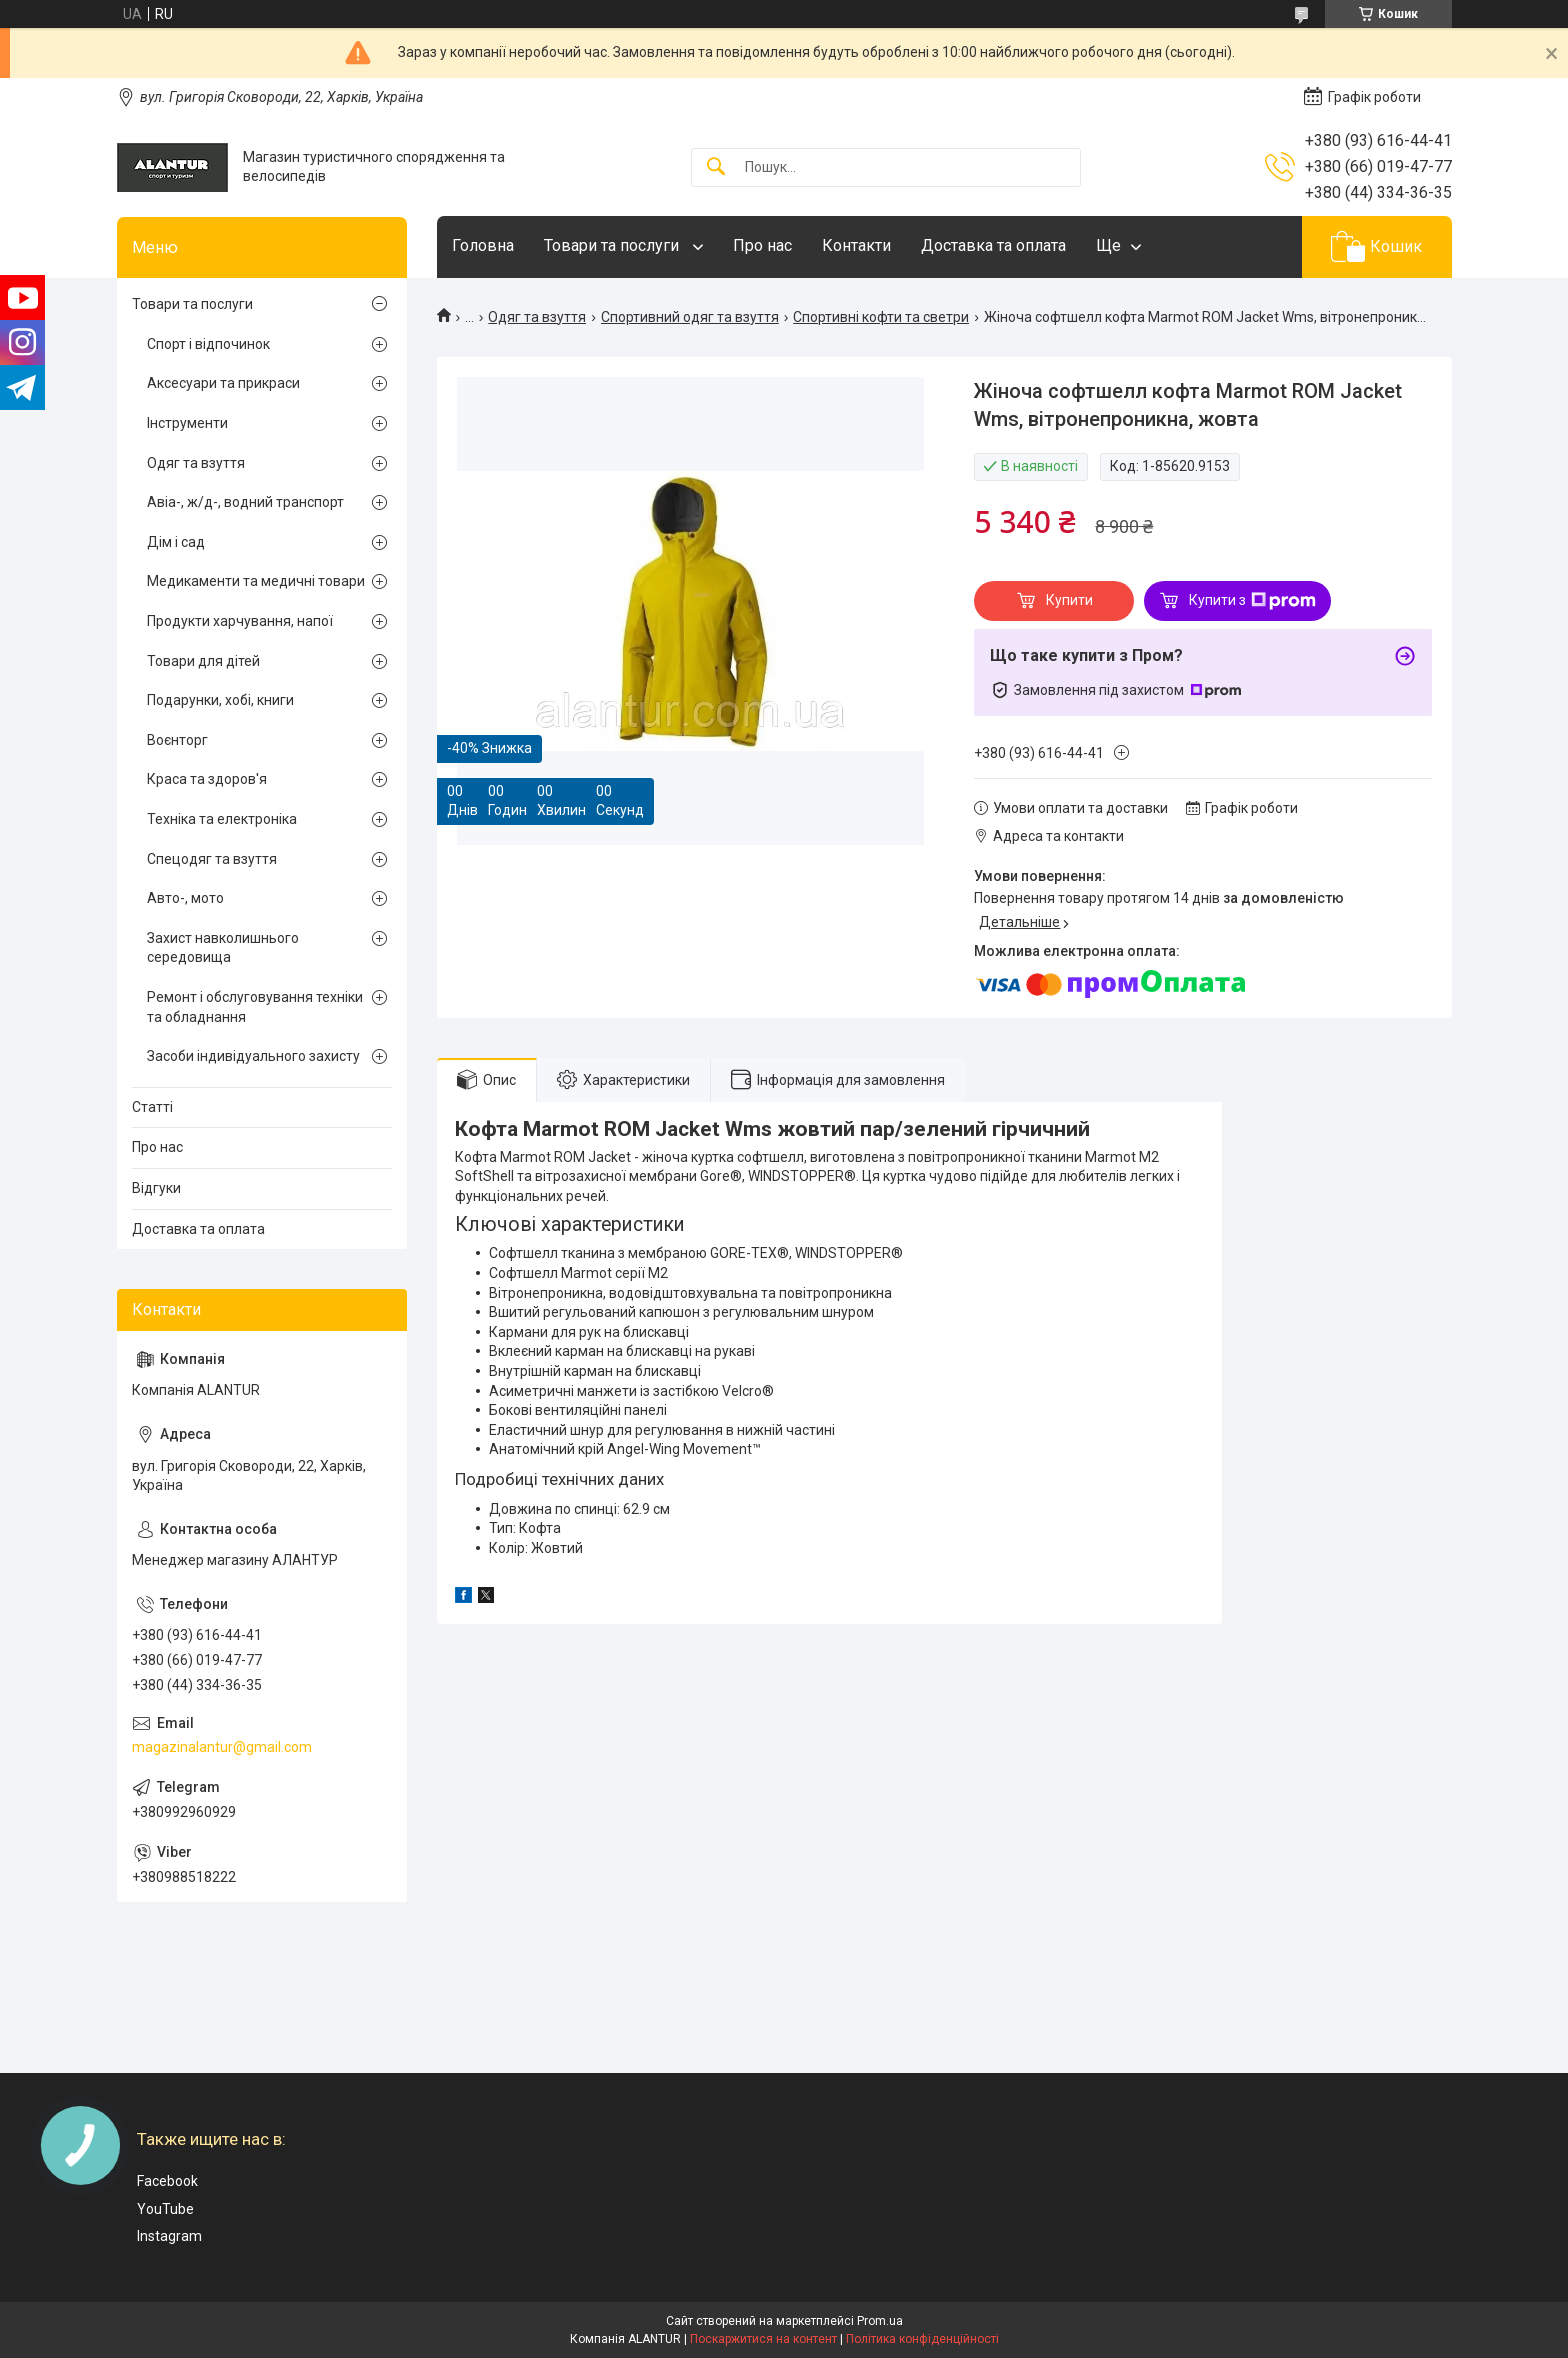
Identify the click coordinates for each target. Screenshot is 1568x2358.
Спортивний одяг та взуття (690, 317)
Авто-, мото (185, 898)
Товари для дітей (203, 661)
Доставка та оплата (993, 245)
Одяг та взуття (537, 317)
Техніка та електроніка (222, 819)
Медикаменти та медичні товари (256, 581)
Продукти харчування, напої (240, 621)
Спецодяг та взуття (212, 859)
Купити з (1252, 601)
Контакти (856, 245)
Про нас (762, 245)
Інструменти (187, 423)
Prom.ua (880, 2321)
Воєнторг (177, 740)
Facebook (167, 2181)
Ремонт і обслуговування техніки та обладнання (255, 1007)
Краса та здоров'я (207, 779)
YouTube (165, 2209)
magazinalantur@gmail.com (222, 1747)
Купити (1069, 600)
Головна (483, 245)
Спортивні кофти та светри (881, 317)
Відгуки (156, 1188)
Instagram (169, 2236)
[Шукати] (716, 167)
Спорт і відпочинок (208, 344)
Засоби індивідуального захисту (253, 1056)
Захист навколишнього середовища (223, 948)
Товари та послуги (613, 245)
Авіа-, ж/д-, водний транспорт (245, 502)
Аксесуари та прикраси (223, 383)
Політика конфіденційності (922, 2339)
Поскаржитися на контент (763, 2339)
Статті (152, 1107)
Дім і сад (176, 542)
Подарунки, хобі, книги (220, 700)
